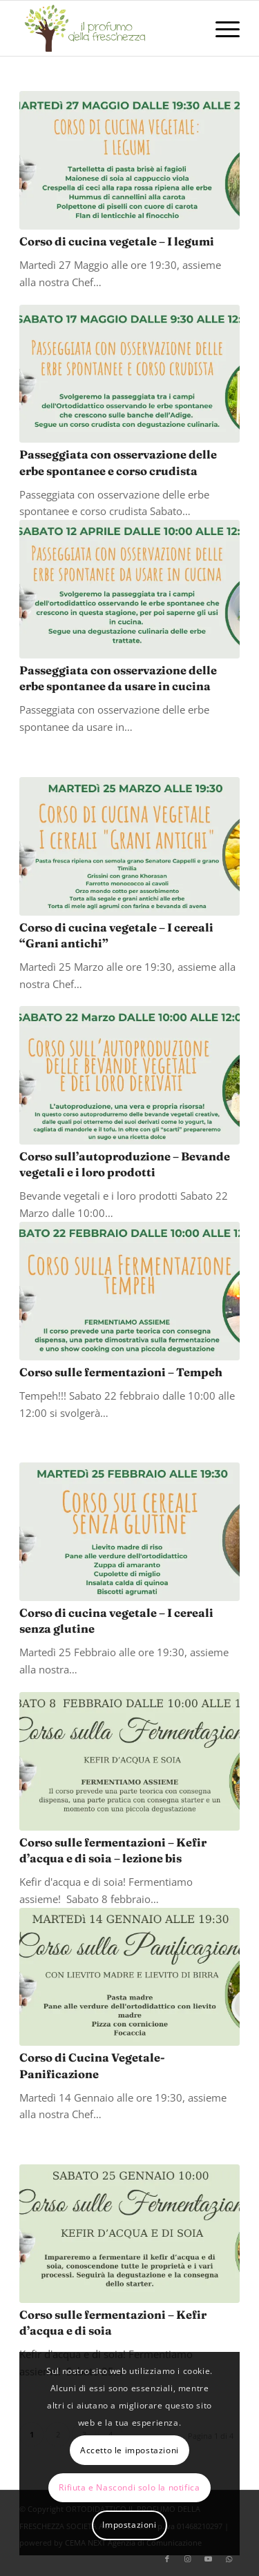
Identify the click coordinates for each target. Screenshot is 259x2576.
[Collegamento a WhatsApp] (229, 2558)
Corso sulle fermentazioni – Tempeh (120, 1372)
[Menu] (221, 28)
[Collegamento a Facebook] (167, 2558)
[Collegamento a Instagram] (188, 2558)
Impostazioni (129, 2524)
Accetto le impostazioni (129, 2450)
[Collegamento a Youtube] (208, 2558)
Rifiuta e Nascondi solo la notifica (129, 2487)
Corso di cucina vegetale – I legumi (116, 241)
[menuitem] (221, 28)
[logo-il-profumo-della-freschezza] (107, 28)
